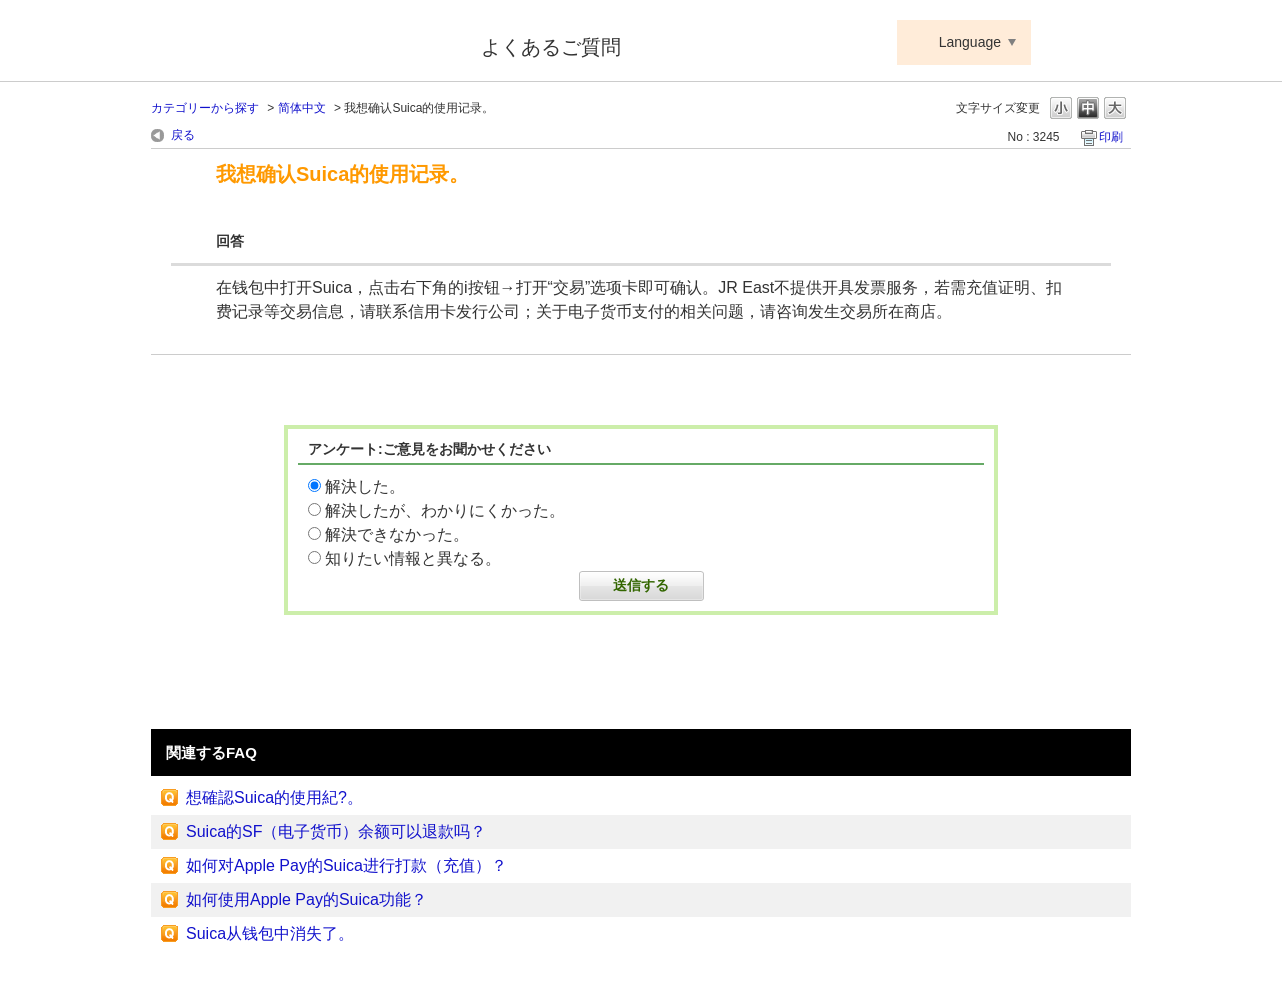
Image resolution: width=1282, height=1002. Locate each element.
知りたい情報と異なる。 (413, 558)
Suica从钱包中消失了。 (270, 933)
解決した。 (365, 486)
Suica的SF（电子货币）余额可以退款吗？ (336, 831)
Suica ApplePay (302, 43)
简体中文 (302, 108)
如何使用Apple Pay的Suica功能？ (306, 899)
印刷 (1111, 137)
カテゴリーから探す (205, 108)
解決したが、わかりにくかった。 (445, 510)
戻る (183, 135)
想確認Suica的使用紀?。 (274, 797)
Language (970, 42)
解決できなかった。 (397, 534)
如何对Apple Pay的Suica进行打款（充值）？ (346, 865)
